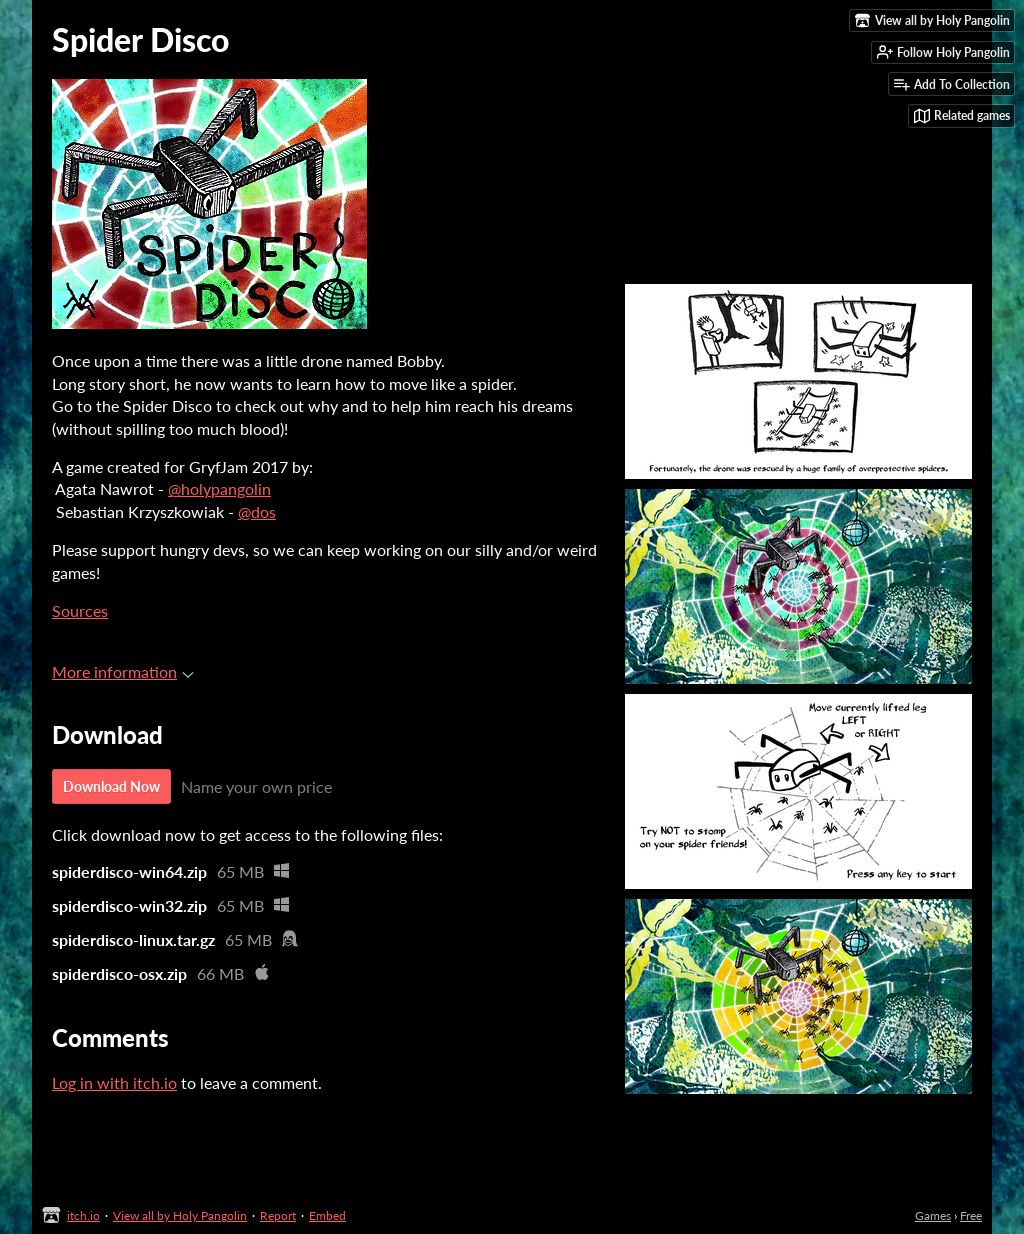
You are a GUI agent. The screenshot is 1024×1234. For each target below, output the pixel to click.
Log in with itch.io (114, 1082)
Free (971, 1215)
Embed (327, 1215)
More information (123, 671)
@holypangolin (219, 488)
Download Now (111, 786)
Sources (80, 610)
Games (933, 1215)
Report (278, 1215)
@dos (257, 511)
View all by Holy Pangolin (180, 1215)
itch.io (83, 1215)
